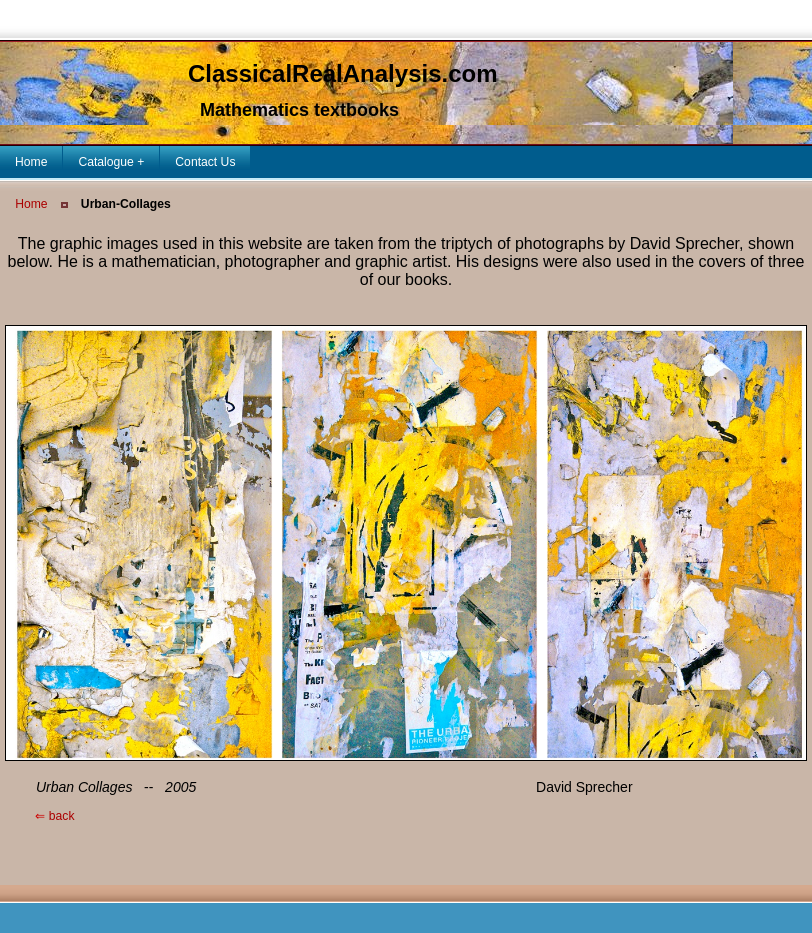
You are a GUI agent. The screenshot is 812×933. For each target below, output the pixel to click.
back (39, 816)
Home (31, 204)
